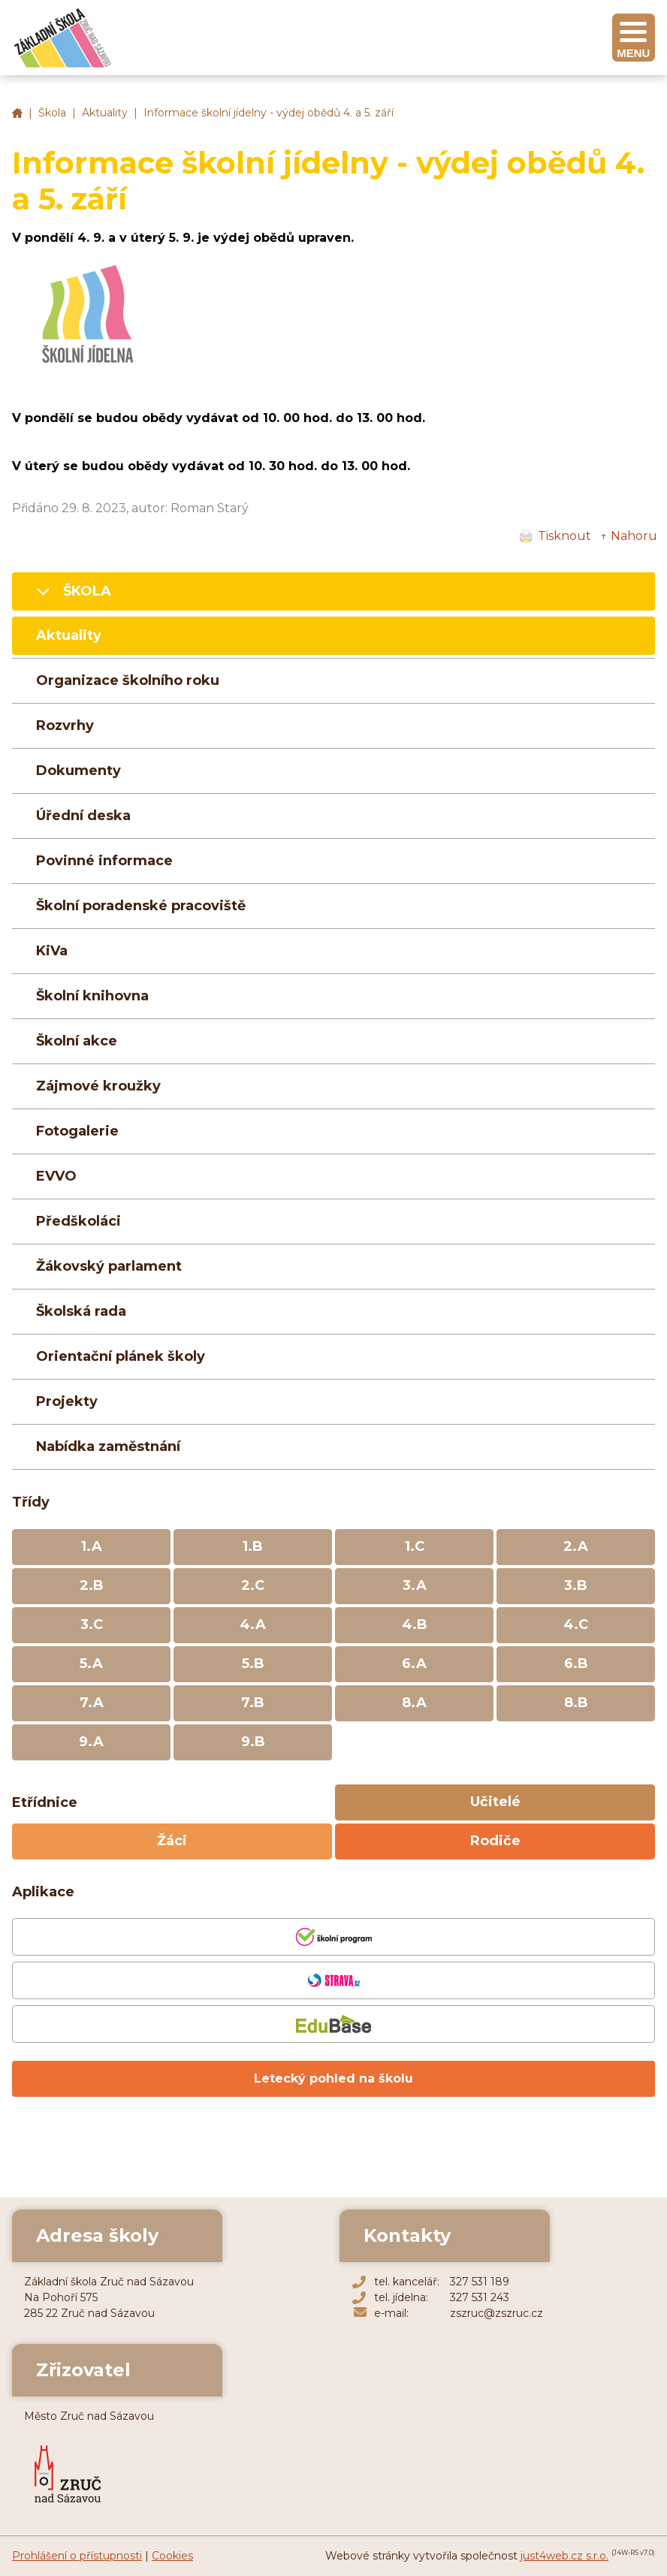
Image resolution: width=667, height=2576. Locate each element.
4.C (575, 1624)
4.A (253, 1624)
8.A (414, 1702)
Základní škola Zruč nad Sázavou (17, 113)
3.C (91, 1624)
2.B (92, 1585)
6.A (414, 1663)
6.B (576, 1663)
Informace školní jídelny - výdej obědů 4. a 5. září (268, 112)
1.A (91, 1546)
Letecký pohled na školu (333, 2078)
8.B (576, 1702)
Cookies (172, 2555)
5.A (91, 1663)
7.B (252, 1702)
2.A (575, 1546)
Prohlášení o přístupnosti (77, 2555)
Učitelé (495, 1801)
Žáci (172, 1840)
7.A (92, 1702)
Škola (52, 112)
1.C (414, 1546)
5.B (253, 1663)
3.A (415, 1585)
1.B (253, 1546)
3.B (575, 1585)
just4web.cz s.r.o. (564, 2555)
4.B (414, 1624)
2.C (252, 1585)
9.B (253, 1741)
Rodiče (495, 1840)
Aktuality (105, 112)
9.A (91, 1741)
